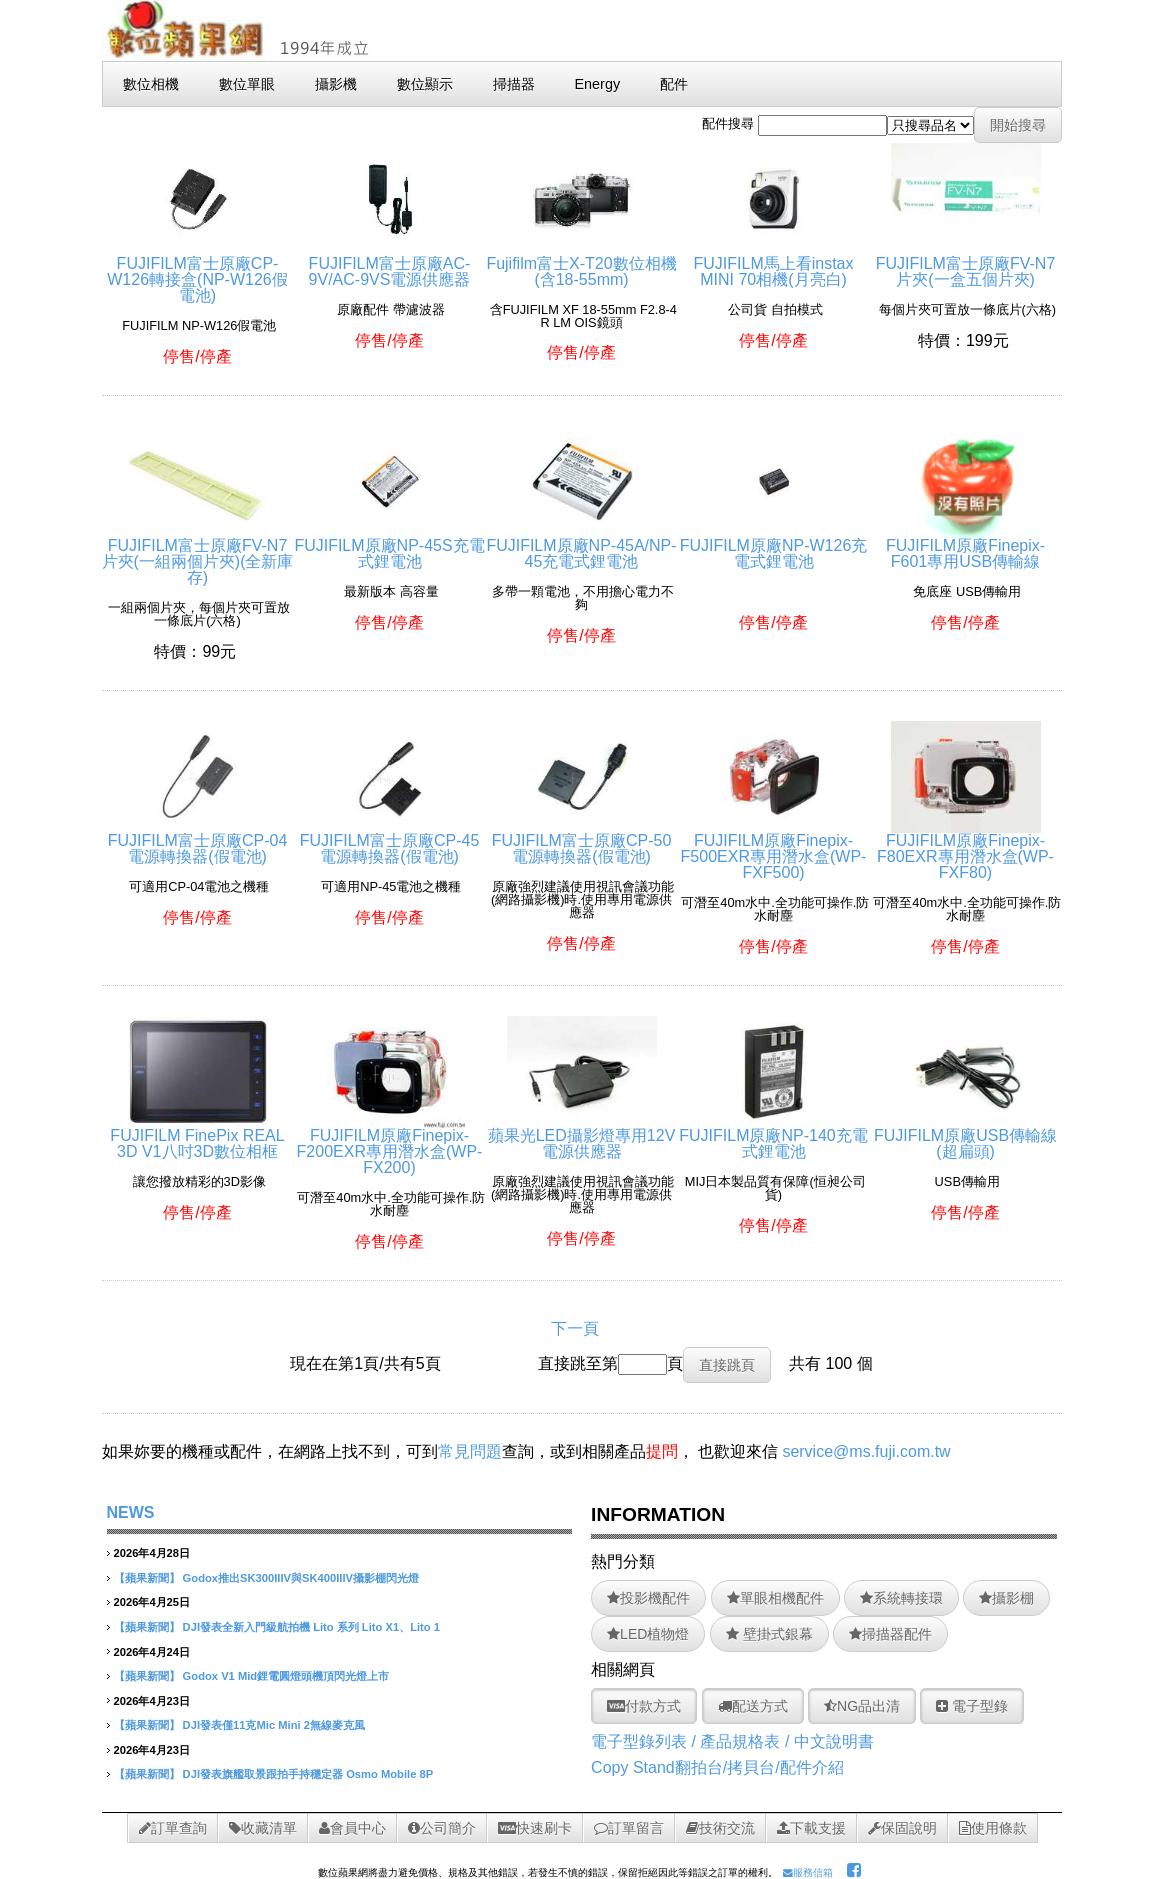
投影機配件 (648, 1598)
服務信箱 (808, 1872)
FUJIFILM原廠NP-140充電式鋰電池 (773, 1135)
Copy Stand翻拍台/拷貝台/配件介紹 (717, 1767)
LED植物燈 (648, 1634)
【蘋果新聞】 (147, 1578)
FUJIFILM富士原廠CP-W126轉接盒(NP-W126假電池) (197, 271)
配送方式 (753, 1706)
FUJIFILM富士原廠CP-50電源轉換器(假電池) (582, 840)
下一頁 (575, 1328)
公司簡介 (442, 1828)
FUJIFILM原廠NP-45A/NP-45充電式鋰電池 (581, 545)
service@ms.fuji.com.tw (866, 1451)
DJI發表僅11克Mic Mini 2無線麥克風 (274, 1725)
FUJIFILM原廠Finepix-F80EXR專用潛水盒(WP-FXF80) (965, 848)
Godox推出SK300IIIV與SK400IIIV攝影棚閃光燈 (301, 1578)
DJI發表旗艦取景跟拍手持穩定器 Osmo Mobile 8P (308, 1774)
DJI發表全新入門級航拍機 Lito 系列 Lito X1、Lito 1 (311, 1627)
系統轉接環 (901, 1598)
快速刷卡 (535, 1828)
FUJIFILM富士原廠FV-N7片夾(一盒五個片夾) (966, 263)
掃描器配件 (890, 1634)
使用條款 (993, 1828)
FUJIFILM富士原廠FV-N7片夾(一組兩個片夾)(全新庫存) (198, 553)
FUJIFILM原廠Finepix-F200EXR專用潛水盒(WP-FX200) (390, 1143)
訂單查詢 (173, 1828)
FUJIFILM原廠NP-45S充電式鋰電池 (389, 545)
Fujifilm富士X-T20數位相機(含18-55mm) (581, 263)
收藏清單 (263, 1828)
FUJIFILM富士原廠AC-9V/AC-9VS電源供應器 (390, 263)
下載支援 (811, 1828)
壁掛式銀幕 (769, 1634)
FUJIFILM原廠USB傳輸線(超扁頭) (965, 1135)
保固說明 (902, 1828)
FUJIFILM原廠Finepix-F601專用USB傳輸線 (965, 545)
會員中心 (352, 1828)
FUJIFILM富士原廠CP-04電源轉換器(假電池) (198, 840)
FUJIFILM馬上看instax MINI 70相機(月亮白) (773, 263)
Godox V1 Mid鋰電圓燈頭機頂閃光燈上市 (286, 1676)
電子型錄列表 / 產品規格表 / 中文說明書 (732, 1741)
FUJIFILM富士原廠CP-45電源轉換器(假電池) (390, 840)
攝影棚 (1006, 1598)
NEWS (131, 1512)
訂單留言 (629, 1828)
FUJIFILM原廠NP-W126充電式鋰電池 (774, 545)
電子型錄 (972, 1706)
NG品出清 (862, 1706)
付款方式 (644, 1706)
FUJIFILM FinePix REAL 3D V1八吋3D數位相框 (197, 1135)
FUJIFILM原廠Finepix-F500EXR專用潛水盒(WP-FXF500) (774, 848)
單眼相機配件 (775, 1598)
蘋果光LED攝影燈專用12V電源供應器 (582, 1135)
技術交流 (720, 1828)
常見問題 (470, 1451)
